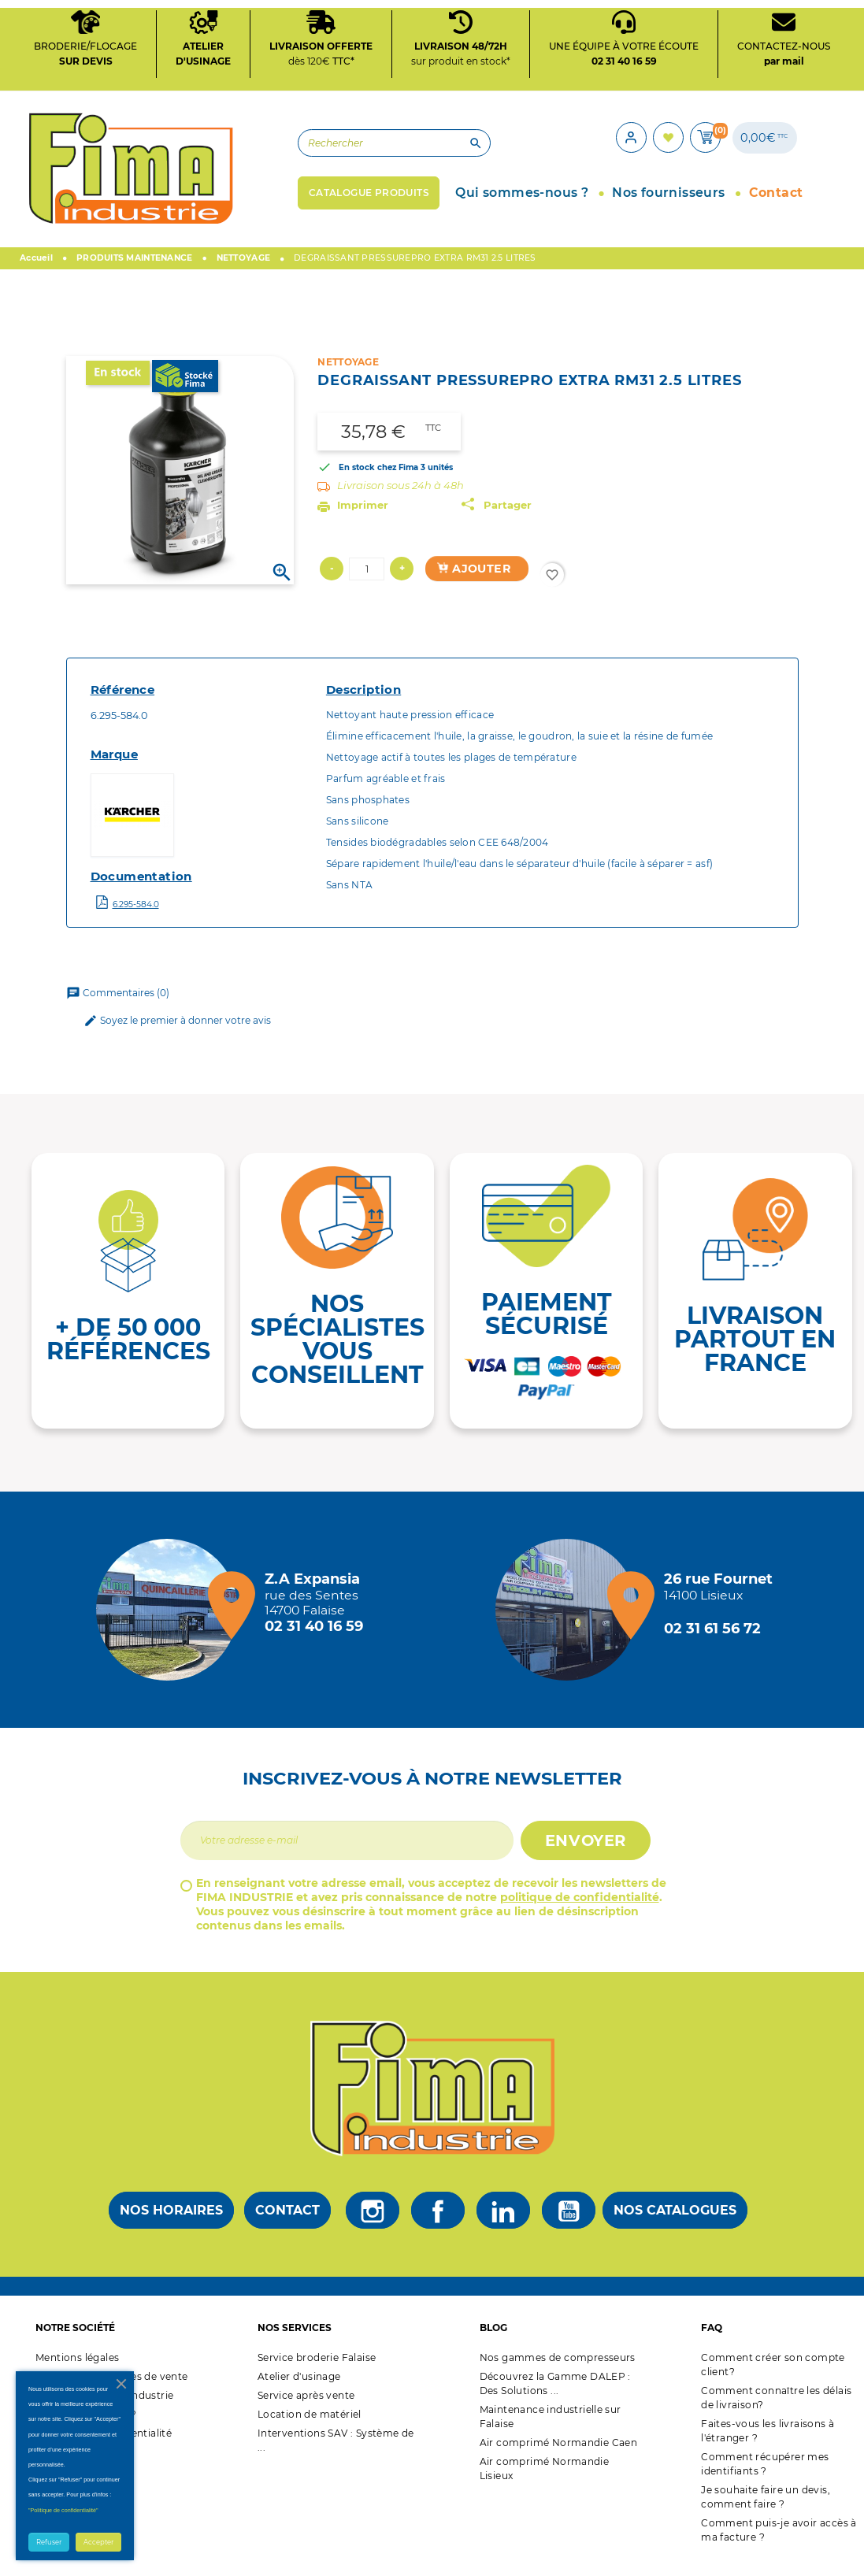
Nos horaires (171, 2225)
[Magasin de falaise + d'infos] (171, 1625)
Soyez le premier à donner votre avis (177, 1036)
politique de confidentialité (579, 1912)
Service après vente (306, 2410)
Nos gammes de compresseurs (558, 2372)
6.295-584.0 (136, 919)
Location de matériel (310, 2429)
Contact (287, 2225)
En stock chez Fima (378, 483)
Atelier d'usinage (299, 2391)
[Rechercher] (318, 155)
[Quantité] (366, 584)
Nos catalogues (675, 2225)
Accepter (98, 2542)
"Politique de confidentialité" (63, 2510)
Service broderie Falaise (317, 2372)
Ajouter (473, 584)
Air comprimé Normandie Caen (559, 2457)
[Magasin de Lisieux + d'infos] (570, 1625)
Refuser (48, 2542)
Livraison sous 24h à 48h (400, 501)
